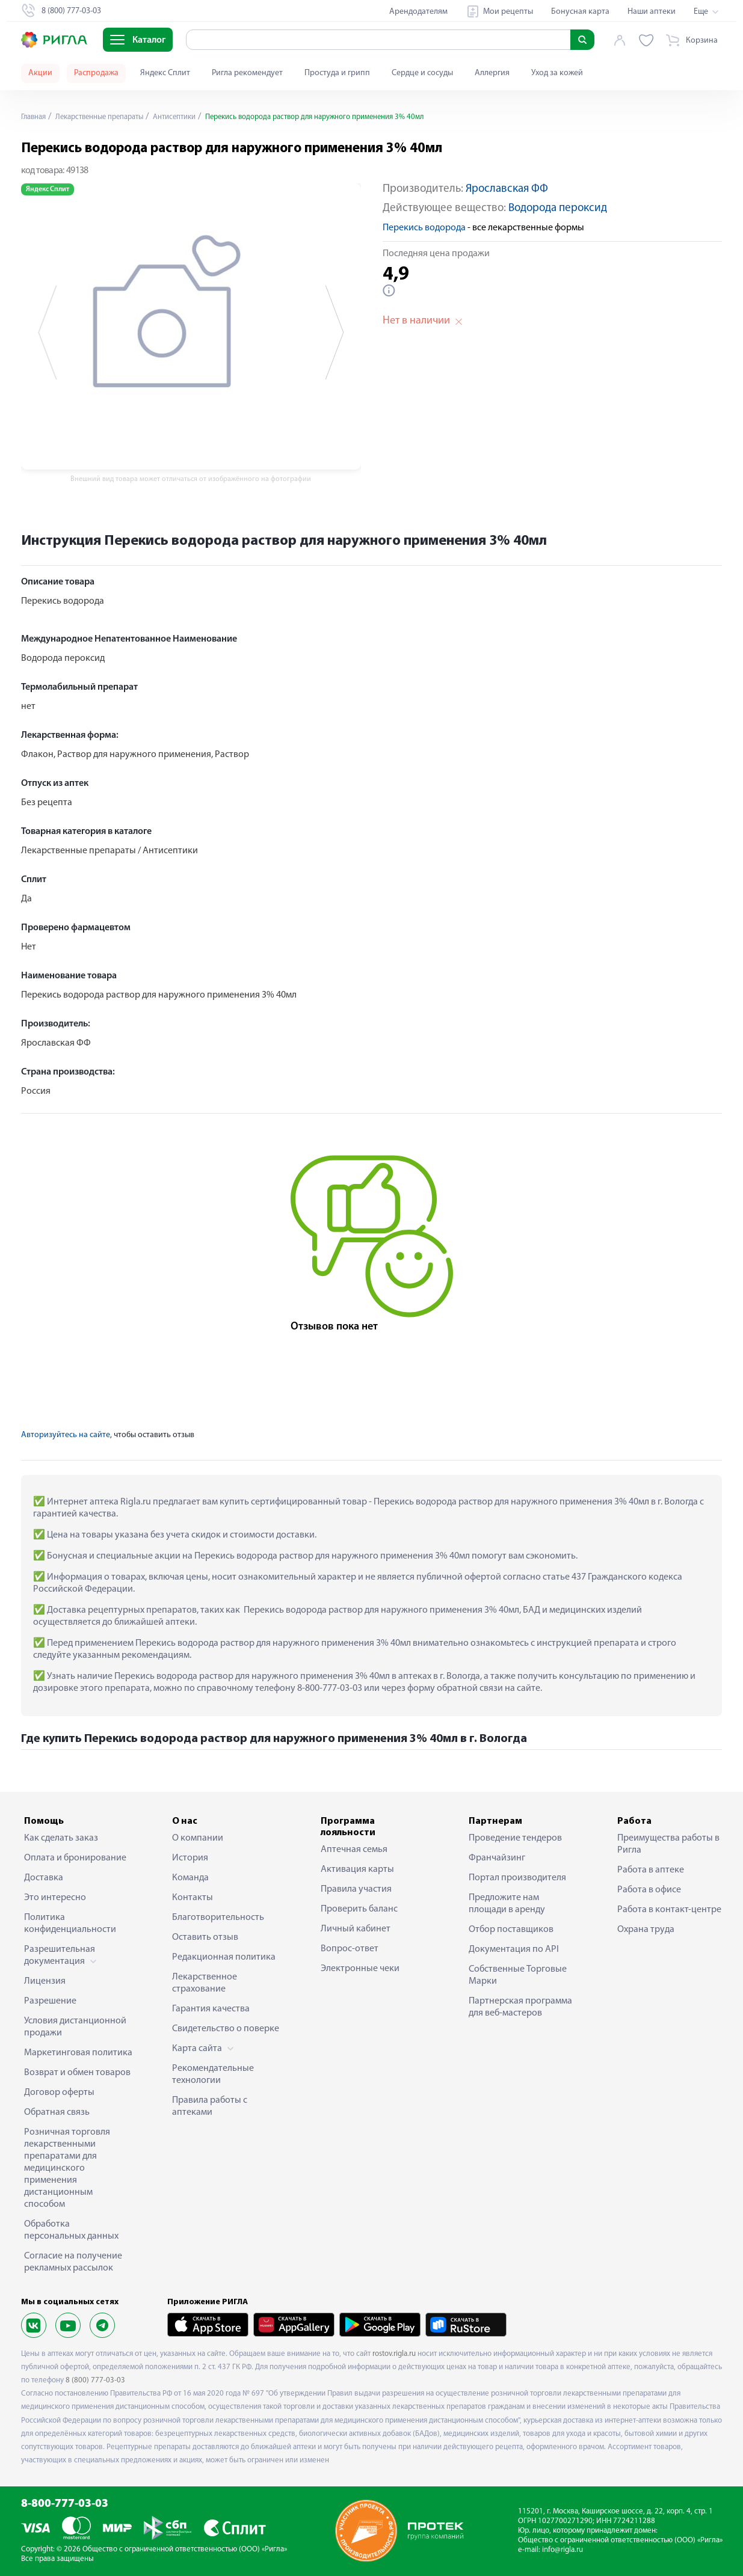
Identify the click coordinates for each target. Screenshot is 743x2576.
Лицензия (45, 1981)
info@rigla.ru (562, 2550)
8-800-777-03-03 (64, 2504)
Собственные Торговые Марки (518, 1975)
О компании (197, 1838)
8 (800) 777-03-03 (95, 2380)
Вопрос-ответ (349, 1949)
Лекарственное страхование (204, 1983)
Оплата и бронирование (75, 1858)
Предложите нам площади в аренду (507, 1904)
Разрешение (50, 2001)
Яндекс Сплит (165, 73)
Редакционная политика (224, 1957)
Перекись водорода (424, 228)
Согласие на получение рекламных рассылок (73, 2262)
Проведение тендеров (515, 1838)
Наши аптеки (651, 11)
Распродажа (96, 73)
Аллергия (492, 73)
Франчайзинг (497, 1858)
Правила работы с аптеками (209, 2106)
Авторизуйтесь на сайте (65, 1435)
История (190, 1858)
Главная (35, 116)
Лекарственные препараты (108, 116)
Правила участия (356, 1889)
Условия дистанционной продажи (75, 2027)
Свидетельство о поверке (225, 2029)
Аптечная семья (354, 1849)
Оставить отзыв (205, 1937)
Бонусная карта (580, 11)
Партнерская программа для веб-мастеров (520, 2007)
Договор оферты (59, 2092)
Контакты (192, 1898)
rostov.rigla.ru (394, 2354)
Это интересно (55, 1898)
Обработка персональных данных (71, 2230)
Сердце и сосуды (422, 73)
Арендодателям (418, 11)
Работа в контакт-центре (669, 1910)
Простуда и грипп (337, 73)
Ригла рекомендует (247, 73)
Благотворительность (218, 1917)
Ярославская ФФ (507, 189)
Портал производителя (517, 1878)
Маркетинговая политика (78, 2053)
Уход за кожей (557, 73)
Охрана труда (645, 1929)
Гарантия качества (211, 2009)
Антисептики (192, 116)
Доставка (43, 1878)
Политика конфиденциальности (70, 1923)
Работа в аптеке (650, 1870)
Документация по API (514, 1949)
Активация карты (357, 1869)
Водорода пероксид (557, 208)
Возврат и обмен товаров (77, 2073)
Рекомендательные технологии (213, 2074)
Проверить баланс (359, 1909)
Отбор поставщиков (511, 1929)
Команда (190, 1878)
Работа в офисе (649, 1890)
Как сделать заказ (61, 1838)
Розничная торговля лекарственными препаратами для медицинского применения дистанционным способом (67, 2168)
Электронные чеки (360, 1968)
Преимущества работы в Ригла (668, 1844)
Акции (40, 73)
